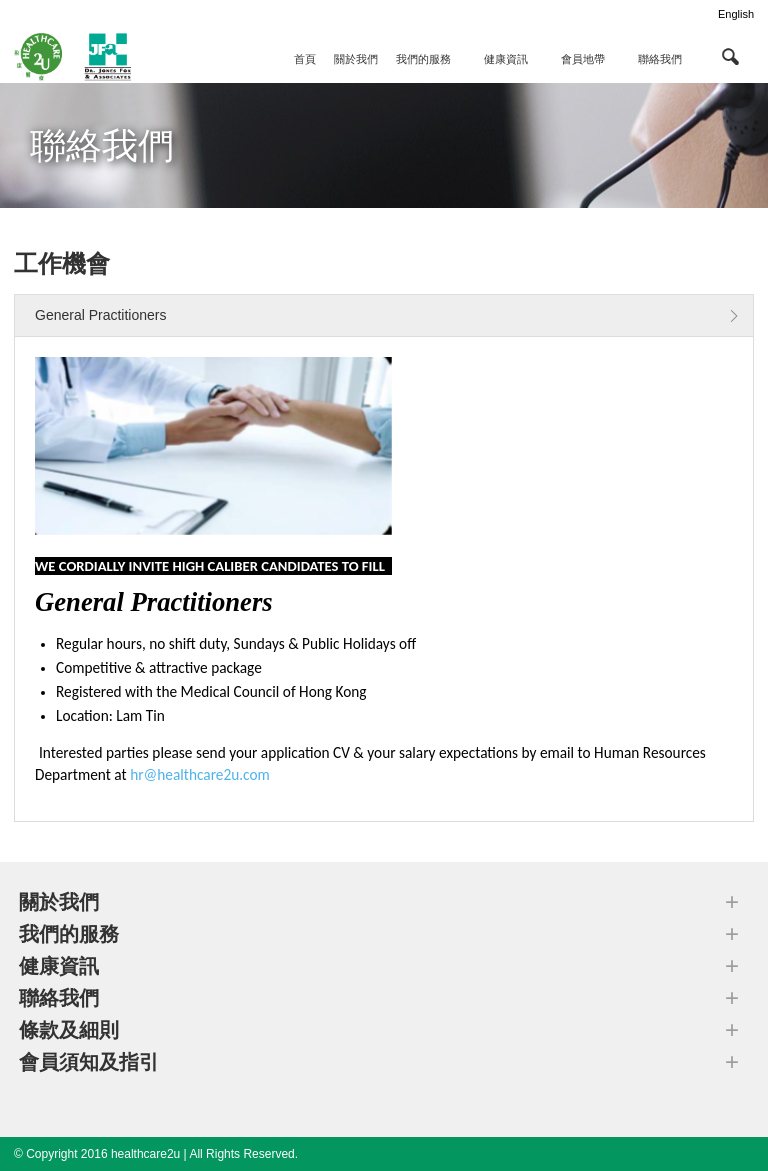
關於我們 (356, 59)
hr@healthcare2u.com (200, 774)
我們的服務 (423, 59)
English (736, 14)
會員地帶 (583, 59)
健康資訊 (506, 59)
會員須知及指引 (89, 1062)
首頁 (305, 59)
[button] (730, 56)
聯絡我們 (660, 59)
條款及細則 (69, 1030)
